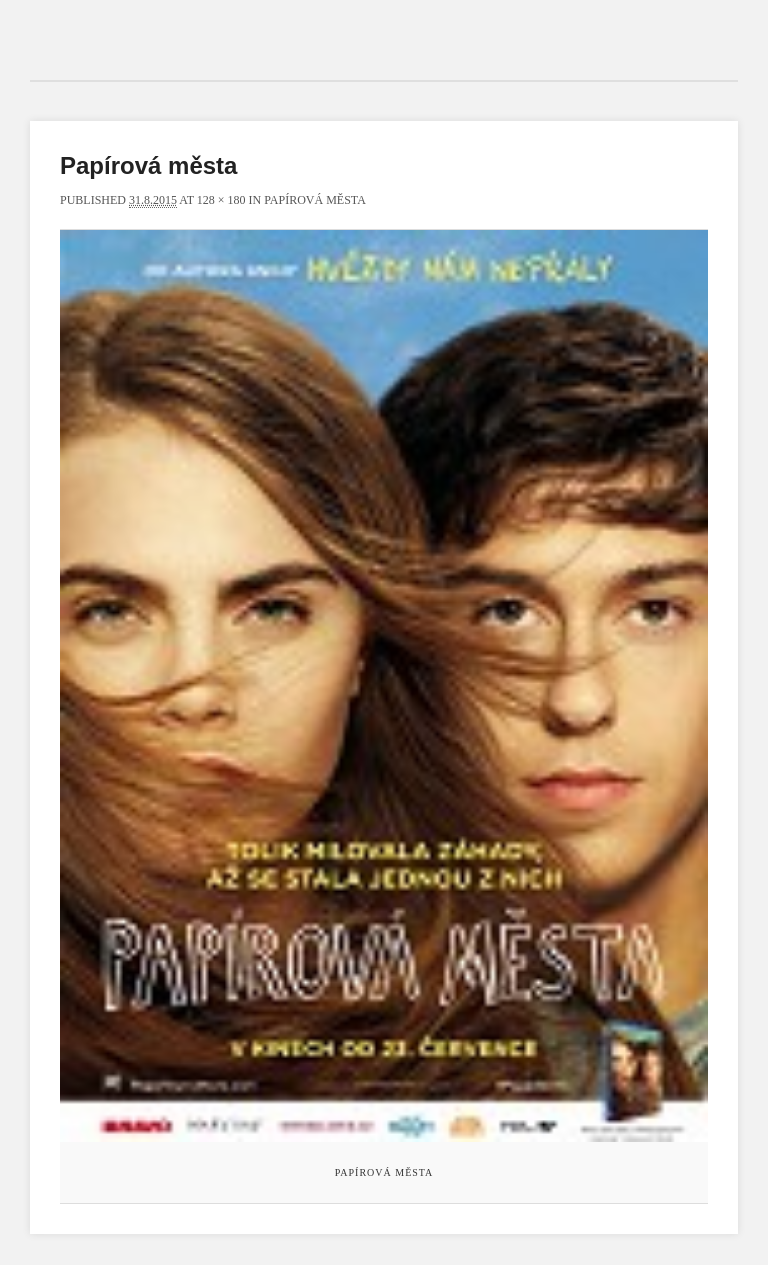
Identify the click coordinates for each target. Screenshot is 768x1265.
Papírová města (315, 200)
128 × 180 (221, 200)
